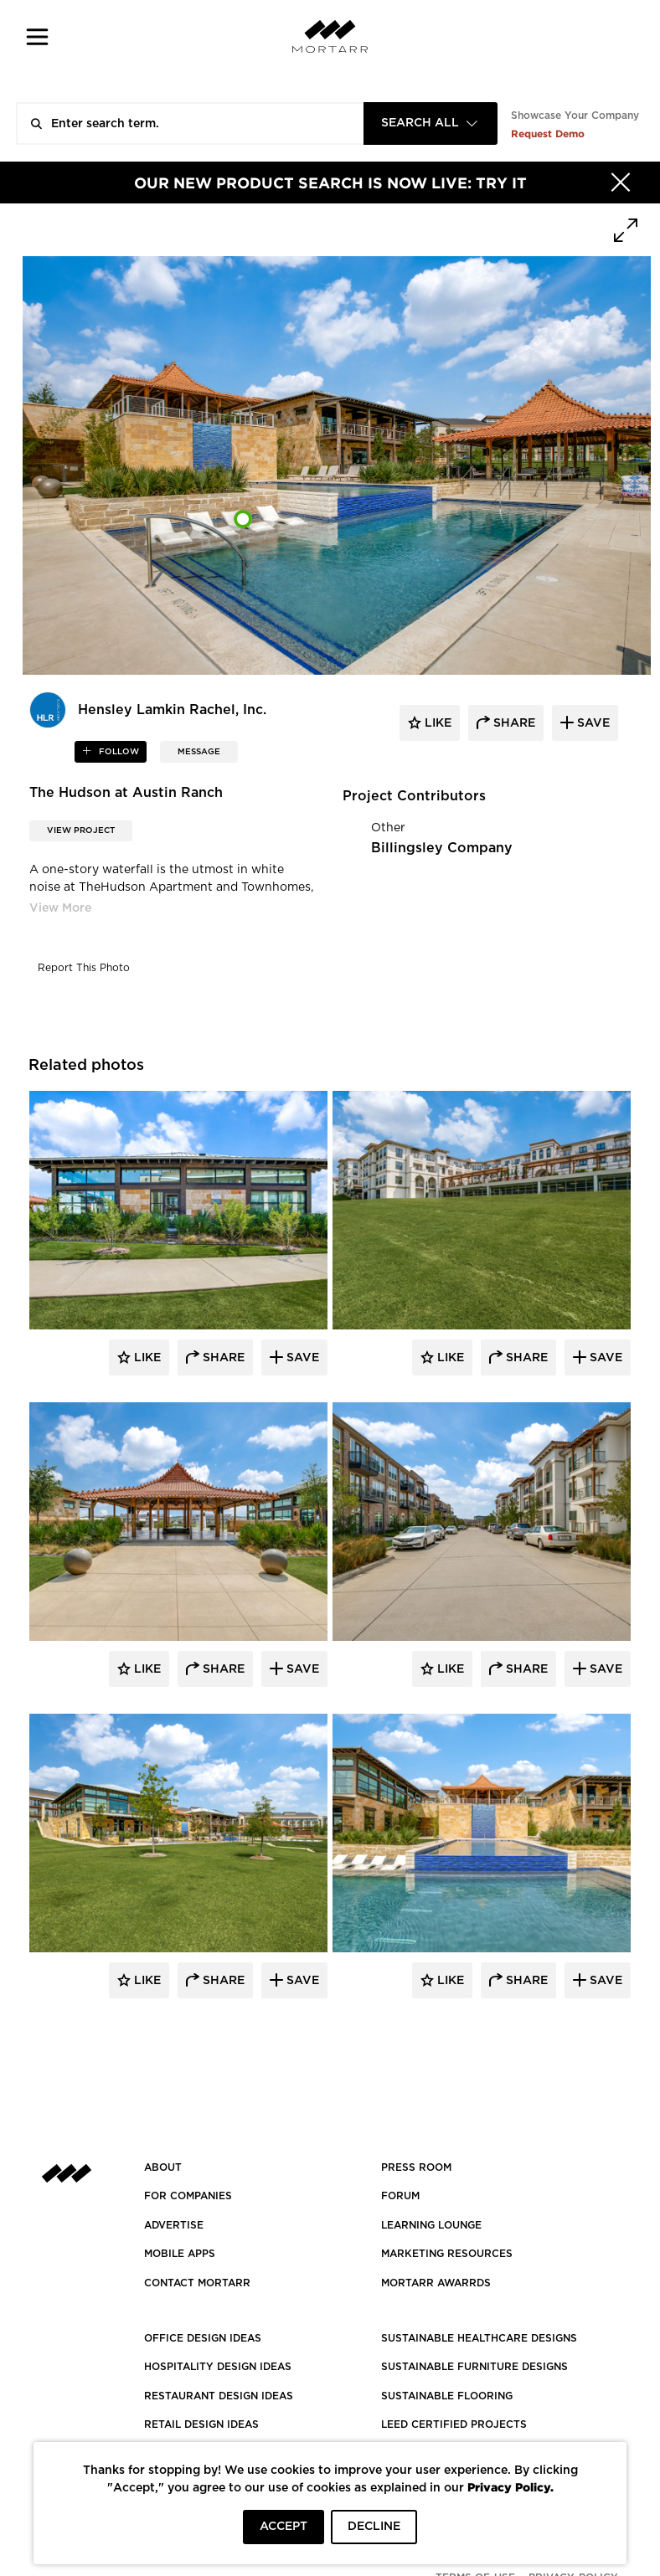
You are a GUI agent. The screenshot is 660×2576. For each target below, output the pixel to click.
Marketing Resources (447, 2254)
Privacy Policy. (510, 2487)
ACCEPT (283, 2526)
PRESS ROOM (416, 2167)
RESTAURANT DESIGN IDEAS (218, 2396)
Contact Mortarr (197, 2283)
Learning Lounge (431, 2225)
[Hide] (620, 182)
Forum (400, 2196)
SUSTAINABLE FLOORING (447, 2396)
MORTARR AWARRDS (436, 2283)
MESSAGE (199, 752)
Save (301, 1358)
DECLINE (374, 2526)
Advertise (174, 2225)
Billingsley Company (442, 848)
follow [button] (117, 752)
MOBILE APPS (179, 2254)
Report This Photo (84, 968)
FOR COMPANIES (188, 2196)
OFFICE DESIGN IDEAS (202, 2338)
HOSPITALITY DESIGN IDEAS (217, 2367)
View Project (81, 830)
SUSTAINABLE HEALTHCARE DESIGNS (479, 2338)
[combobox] (431, 123)
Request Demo (548, 133)
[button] (37, 36)
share (512, 723)
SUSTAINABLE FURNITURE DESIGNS (474, 2367)
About (163, 2167)
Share (222, 1358)
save (592, 723)
